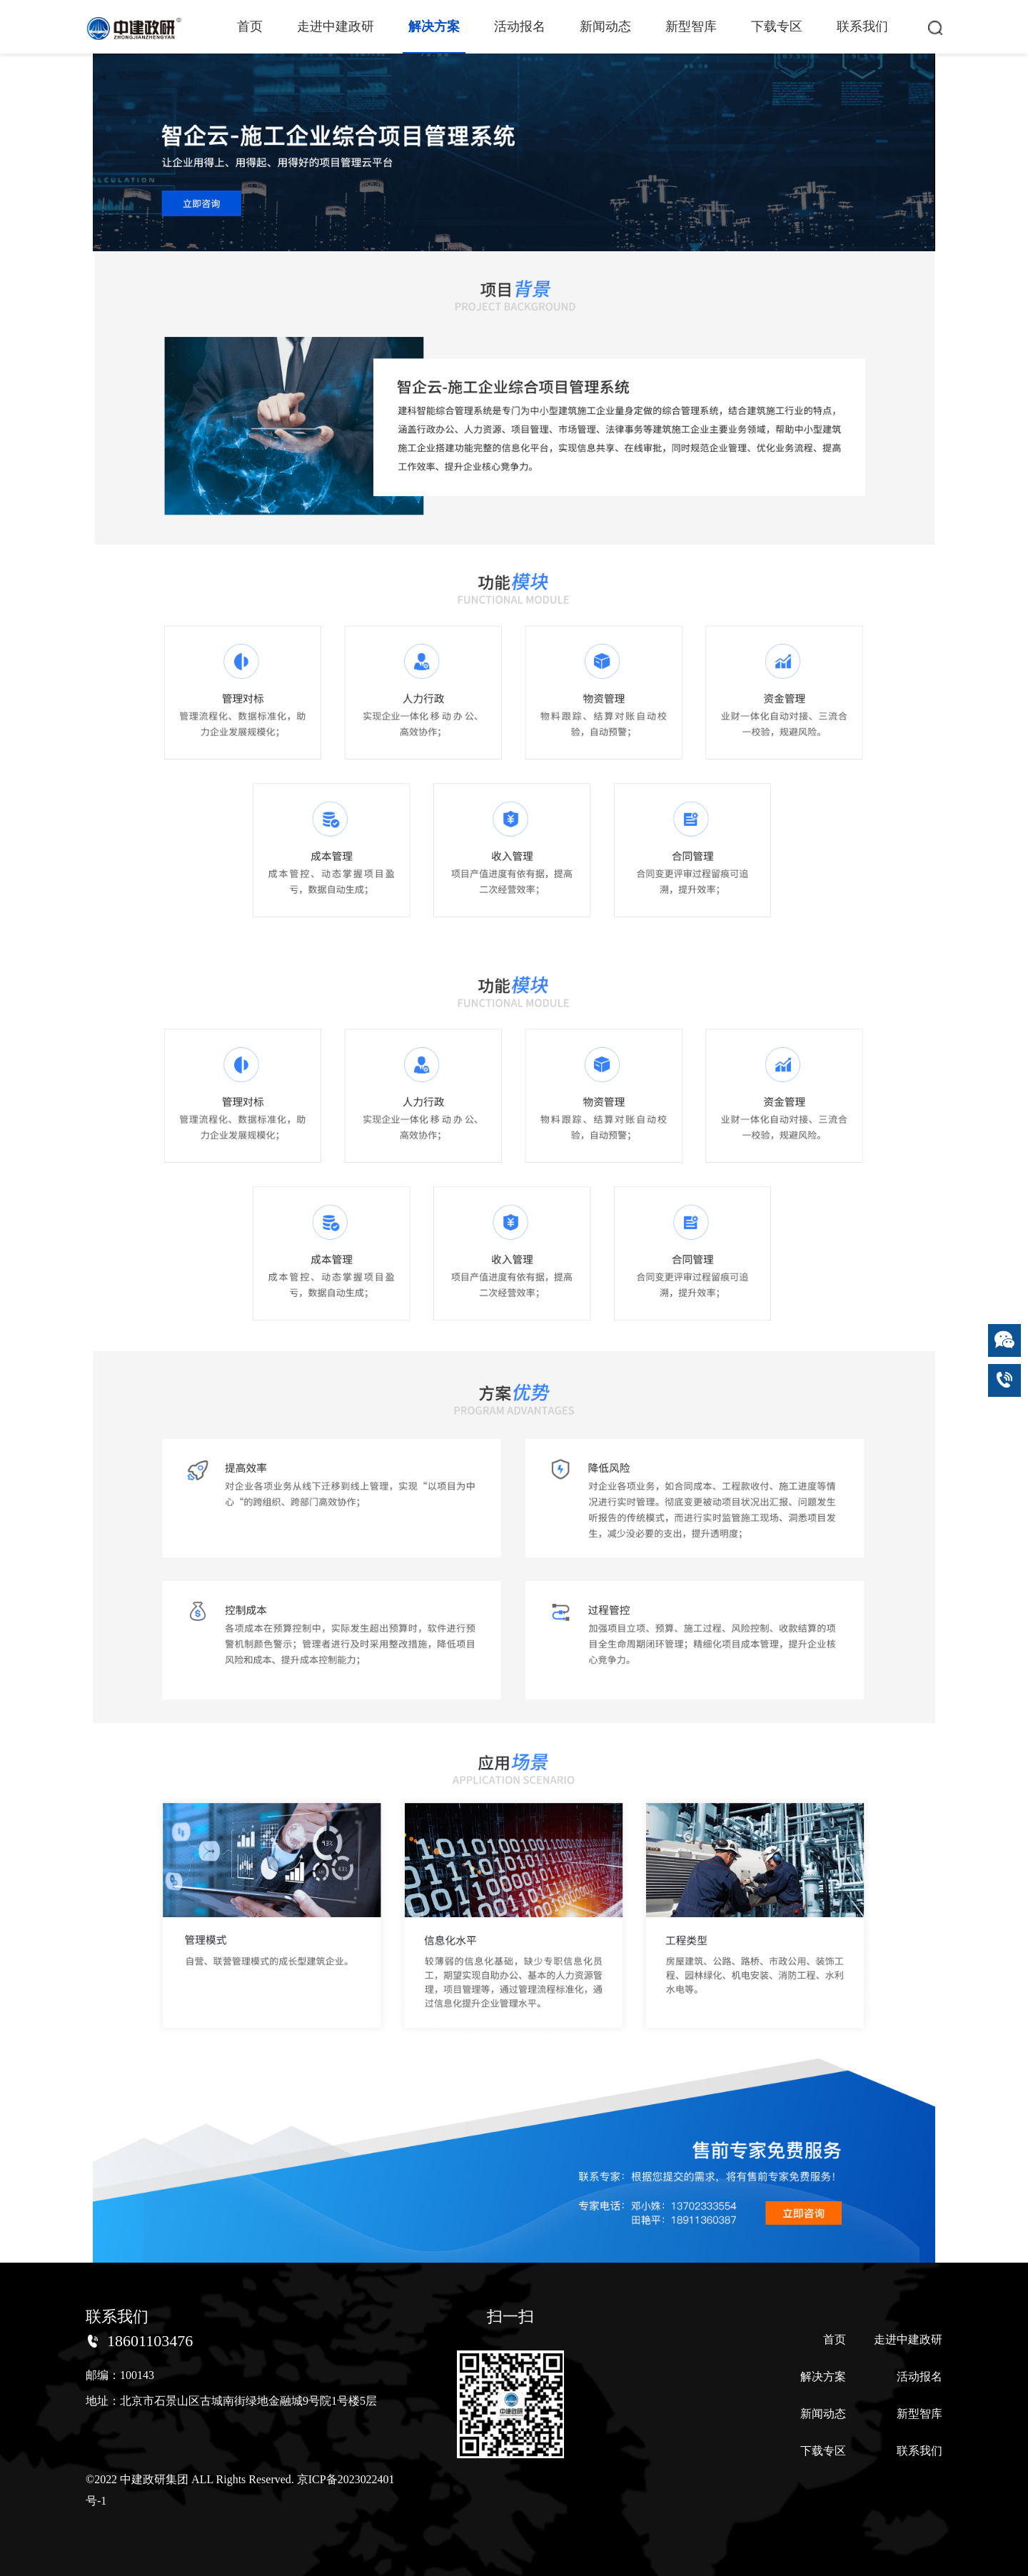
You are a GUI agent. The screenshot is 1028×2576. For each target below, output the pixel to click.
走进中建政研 (335, 26)
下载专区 (776, 26)
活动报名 (519, 26)
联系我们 (862, 26)
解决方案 (434, 26)
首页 (250, 26)
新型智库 (691, 26)
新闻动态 (605, 26)
